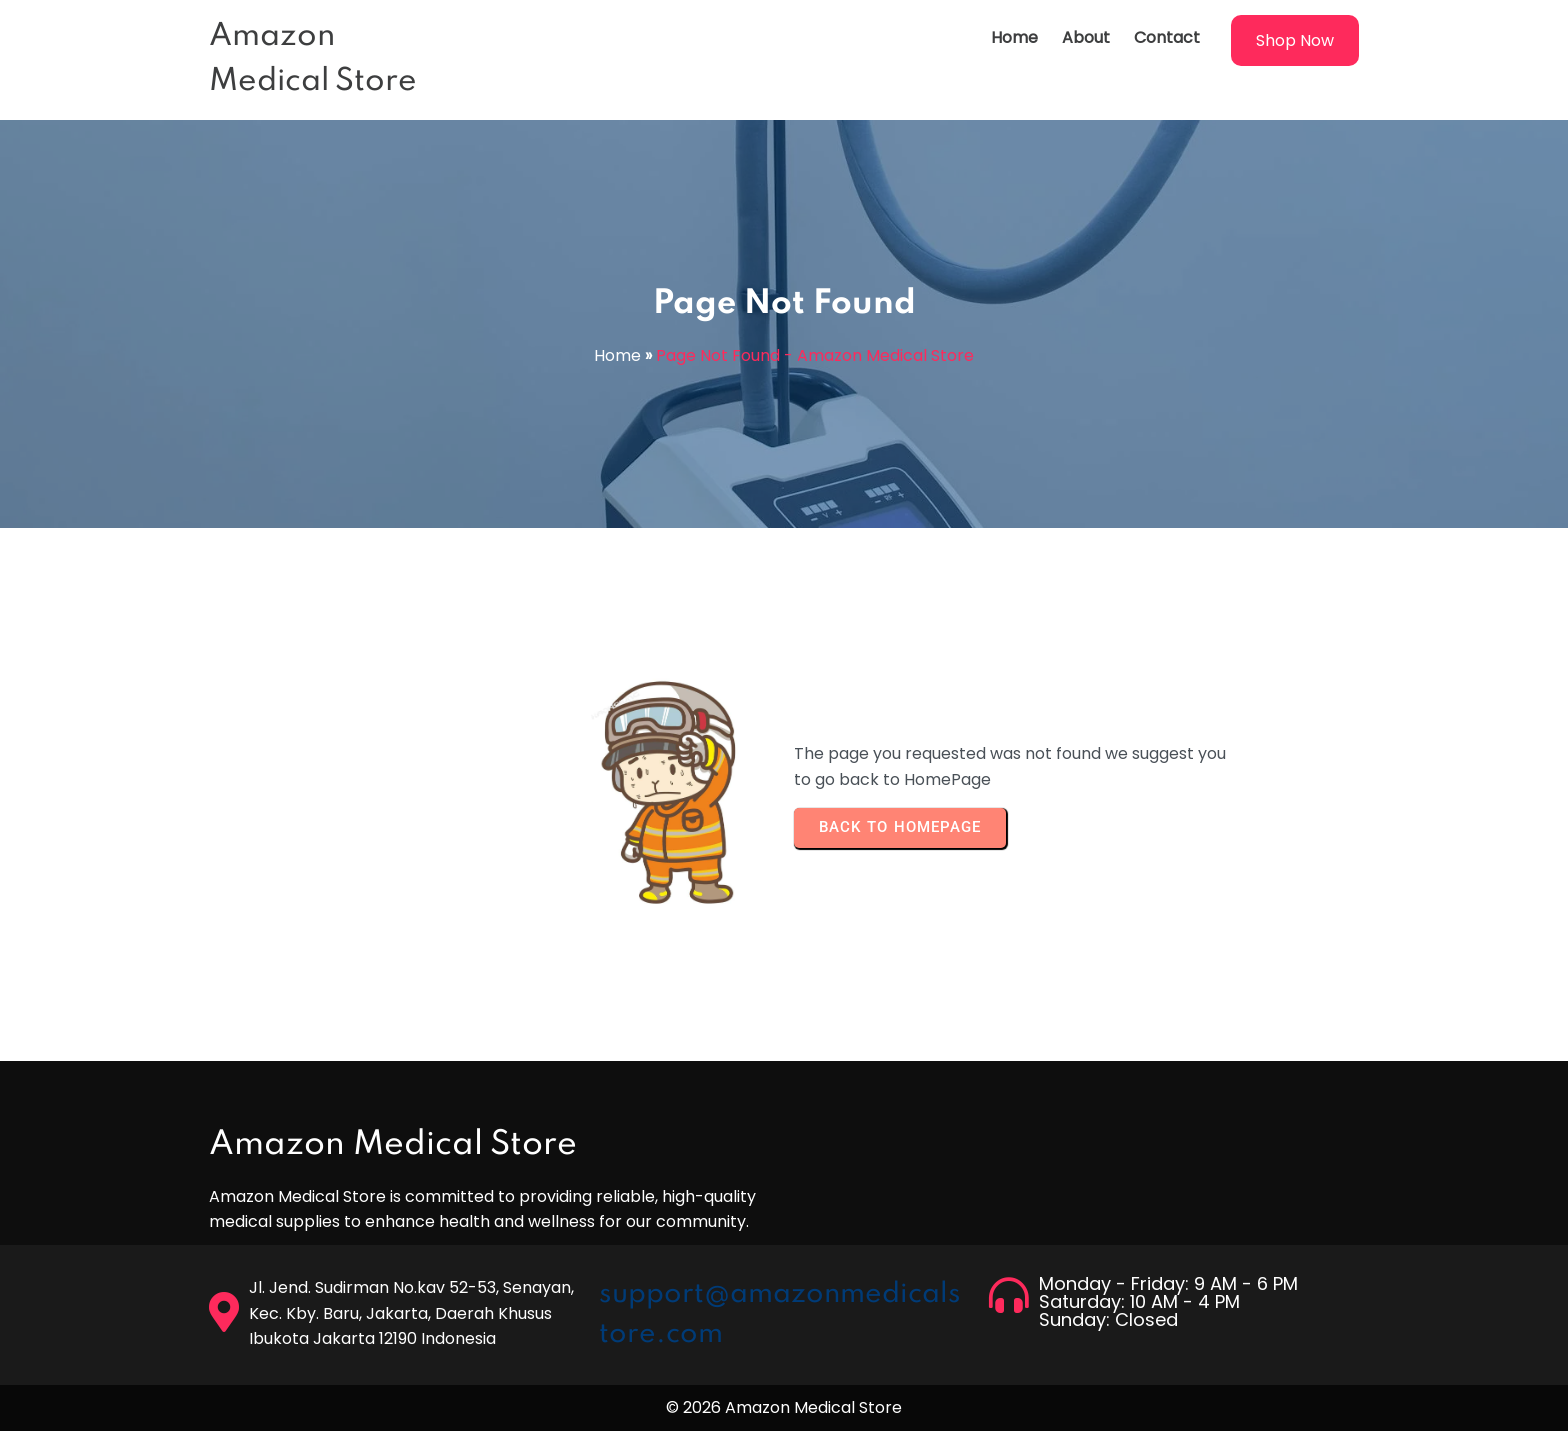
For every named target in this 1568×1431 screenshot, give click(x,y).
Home (617, 355)
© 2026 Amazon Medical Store (784, 1407)
